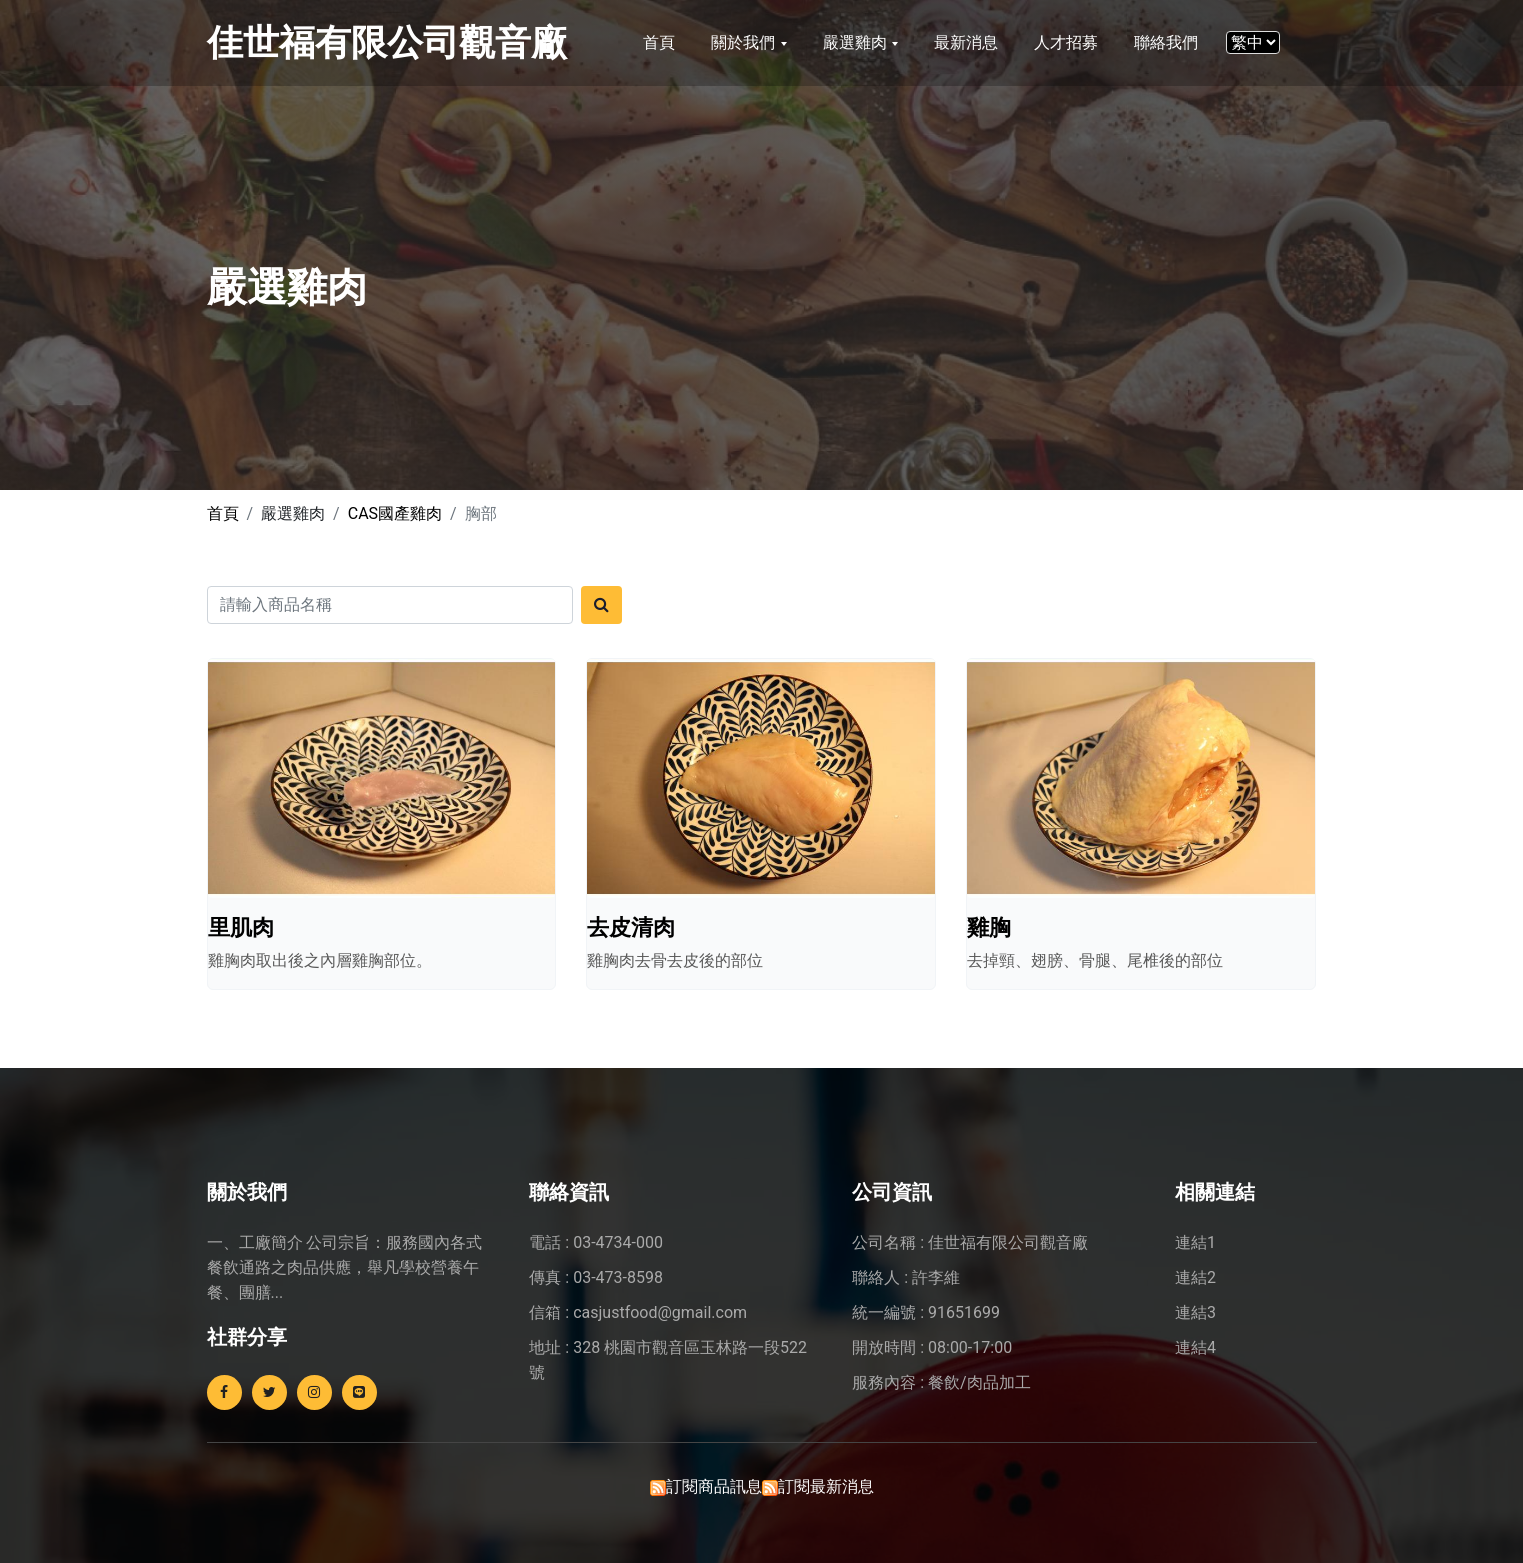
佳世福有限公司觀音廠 (387, 43)
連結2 (1195, 1277)
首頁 (659, 42)
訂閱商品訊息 (714, 1486)
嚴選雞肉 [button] (857, 42)
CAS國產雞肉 (395, 513)
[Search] (390, 605)
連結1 (1195, 1242)
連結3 (1195, 1312)
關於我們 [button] (745, 42)
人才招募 (1066, 42)
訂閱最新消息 (826, 1486)
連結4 (1195, 1347)
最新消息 (966, 42)
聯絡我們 (1166, 42)
